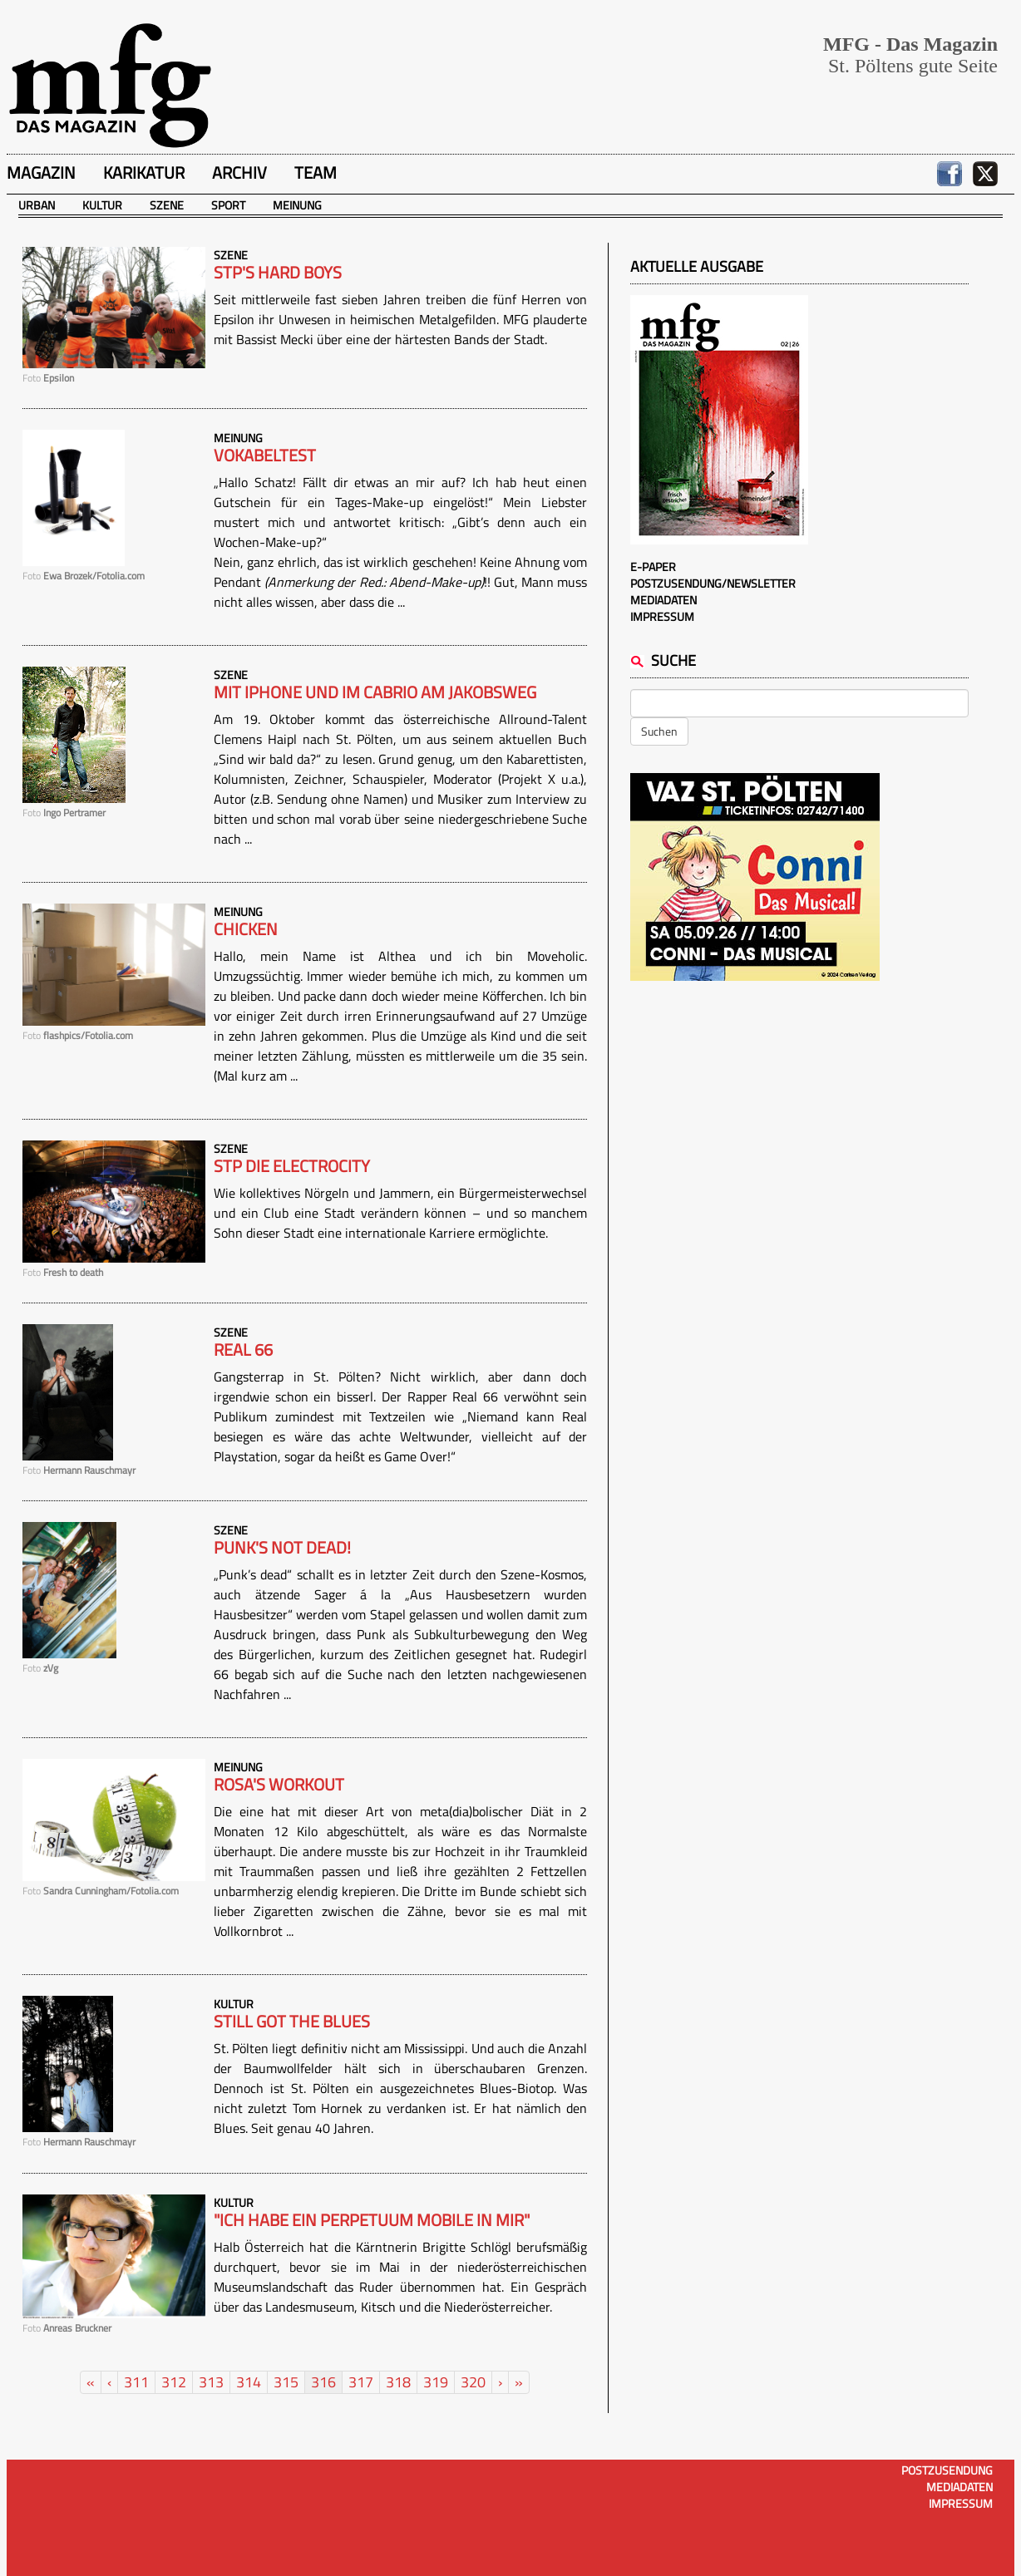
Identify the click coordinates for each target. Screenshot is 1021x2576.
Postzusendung (947, 2470)
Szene (167, 205)
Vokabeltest (265, 455)
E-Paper (653, 566)
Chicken (246, 929)
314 (248, 2382)
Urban (36, 205)
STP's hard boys (278, 272)
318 (398, 2382)
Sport (228, 205)
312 (173, 2382)
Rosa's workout (279, 1784)
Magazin (41, 172)
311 (136, 2382)
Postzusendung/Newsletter (713, 583)
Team (315, 172)
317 (360, 2382)
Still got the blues (292, 2021)
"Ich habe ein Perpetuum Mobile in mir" (372, 2220)
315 (286, 2382)
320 (473, 2382)
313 (211, 2382)
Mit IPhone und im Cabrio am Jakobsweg (375, 692)
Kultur (102, 205)
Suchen (659, 731)
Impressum (662, 616)
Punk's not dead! (282, 1547)
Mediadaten (663, 599)
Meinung (297, 205)
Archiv (239, 172)
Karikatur (144, 172)
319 (435, 2382)
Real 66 (243, 1350)
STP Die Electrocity (292, 1166)
